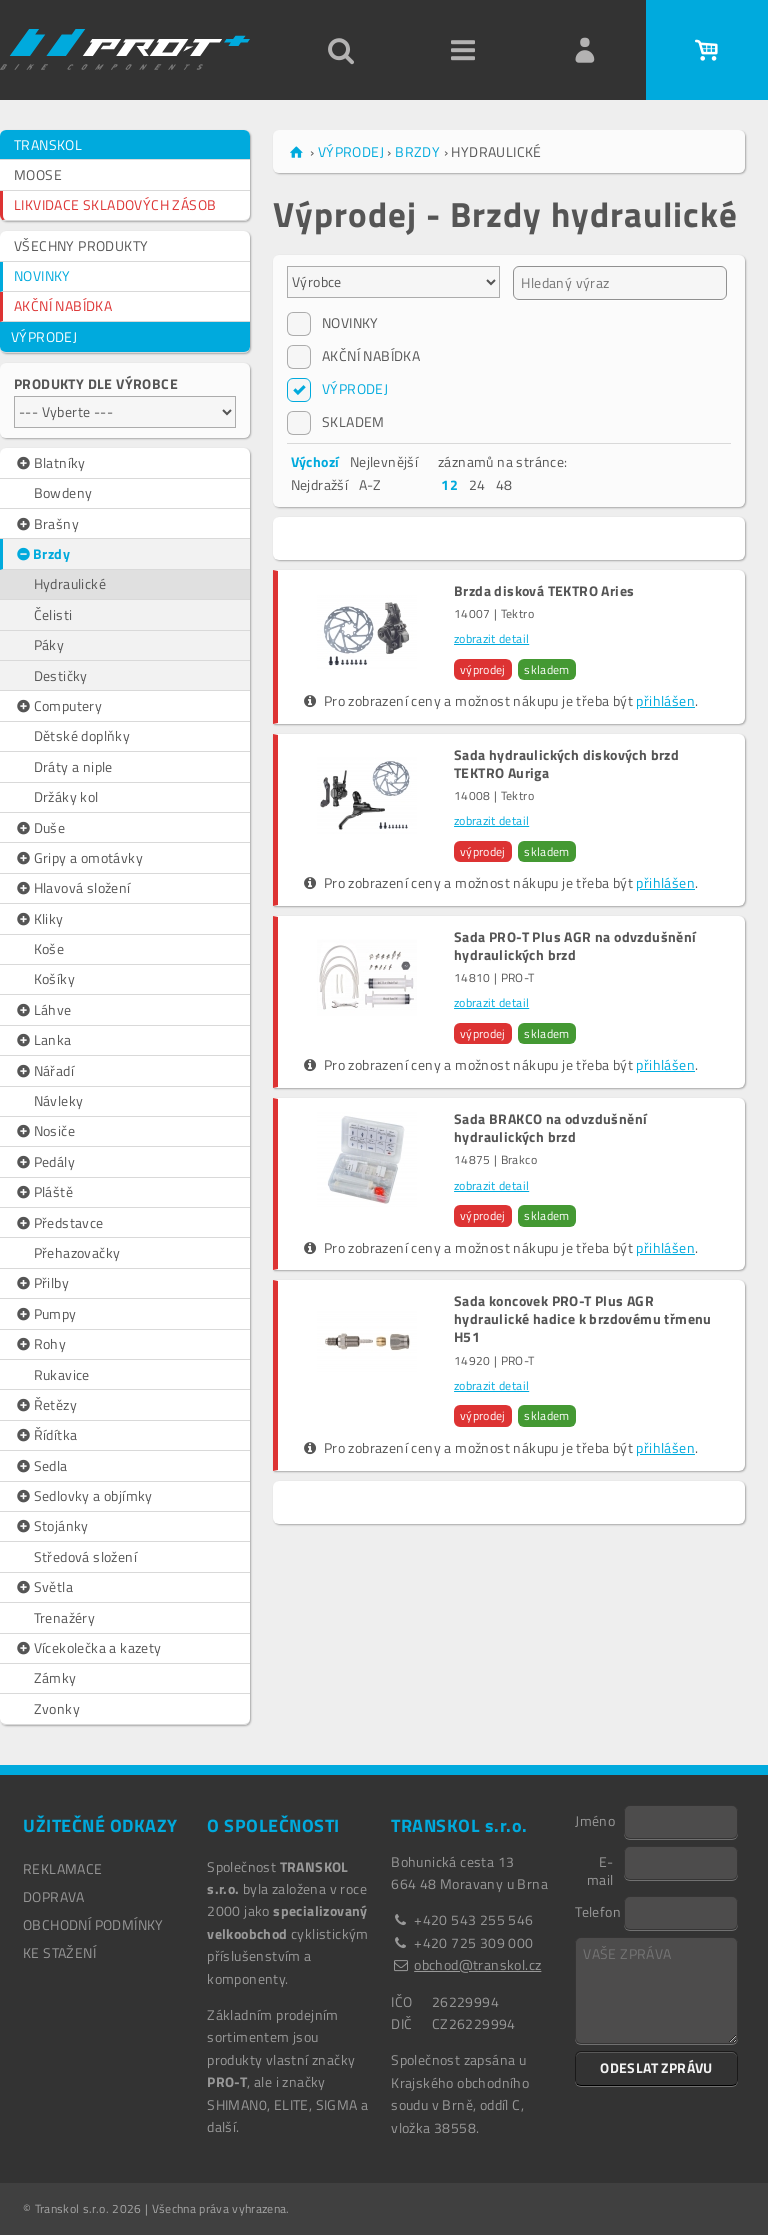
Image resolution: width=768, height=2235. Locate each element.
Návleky (59, 1100)
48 (504, 484)
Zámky (55, 1677)
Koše (49, 948)
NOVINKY (42, 275)
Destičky (61, 675)
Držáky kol (66, 796)
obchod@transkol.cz (477, 1964)
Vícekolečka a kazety (88, 1648)
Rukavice (62, 1374)
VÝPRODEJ (44, 336)
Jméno (595, 1820)
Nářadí (44, 1071)
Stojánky (51, 1526)
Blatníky (50, 463)
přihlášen (665, 700)
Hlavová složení (72, 888)
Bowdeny (63, 492)
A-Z (370, 484)
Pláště (43, 1192)
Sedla (41, 1466)
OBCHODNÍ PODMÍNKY (93, 1924)
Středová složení (85, 1556)
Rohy (40, 1344)
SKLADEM (336, 422)
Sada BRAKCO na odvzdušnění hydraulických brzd (550, 1128)
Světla (43, 1587)
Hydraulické (70, 583)
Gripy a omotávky (78, 858)
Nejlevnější (384, 461)
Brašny (46, 524)
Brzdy (42, 554)
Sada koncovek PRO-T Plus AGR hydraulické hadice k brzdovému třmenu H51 (583, 1319)
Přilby (41, 1283)
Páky (49, 644)
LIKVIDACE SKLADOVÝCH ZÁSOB (115, 204)
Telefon (598, 1911)
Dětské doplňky (82, 735)
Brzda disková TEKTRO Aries (544, 591)
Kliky (39, 919)
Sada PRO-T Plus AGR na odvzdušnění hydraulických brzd (575, 946)
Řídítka (45, 1435)
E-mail (600, 1870)
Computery (58, 706)
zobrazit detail (491, 638)
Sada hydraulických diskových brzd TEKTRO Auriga (566, 764)
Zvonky (57, 1708)
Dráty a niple (73, 766)
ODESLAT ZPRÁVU (656, 2067)
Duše (39, 828)
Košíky (54, 978)
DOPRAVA (54, 1896)
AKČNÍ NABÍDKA (63, 305)
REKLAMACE (63, 1868)
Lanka (43, 1040)
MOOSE (38, 174)
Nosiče (44, 1131)
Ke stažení (59, 1952)
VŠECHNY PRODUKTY (81, 245)
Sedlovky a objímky (83, 1496)
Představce (59, 1223)
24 (477, 484)
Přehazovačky (77, 1252)
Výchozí (315, 461)
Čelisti (53, 614)
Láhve (43, 1010)
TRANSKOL (48, 144)
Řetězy (45, 1405)
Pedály (44, 1162)
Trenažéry (65, 1617)
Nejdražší (320, 484)
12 (449, 484)
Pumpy (45, 1314)
